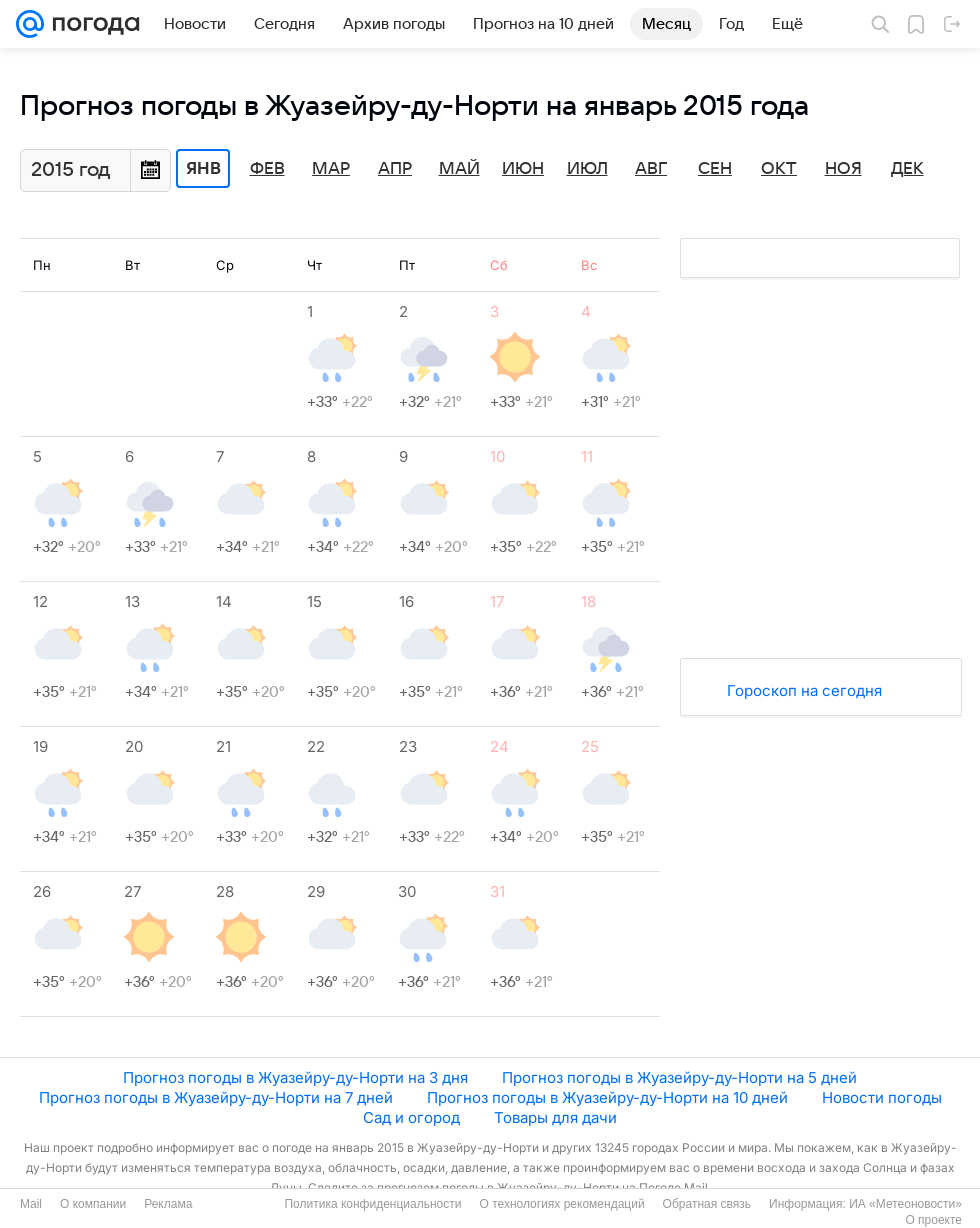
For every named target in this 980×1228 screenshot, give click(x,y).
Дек (907, 169)
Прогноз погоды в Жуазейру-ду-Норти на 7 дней (216, 1097)
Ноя (843, 169)
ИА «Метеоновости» (905, 1204)
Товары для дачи (555, 1117)
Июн (523, 169)
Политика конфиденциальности (372, 1204)
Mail (31, 1204)
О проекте (933, 1220)
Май (459, 169)
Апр (395, 169)
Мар (331, 169)
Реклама (168, 1204)
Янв (203, 169)
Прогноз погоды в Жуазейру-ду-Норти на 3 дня (295, 1077)
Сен (715, 169)
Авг (651, 169)
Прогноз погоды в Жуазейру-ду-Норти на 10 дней (607, 1097)
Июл (587, 169)
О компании (93, 1204)
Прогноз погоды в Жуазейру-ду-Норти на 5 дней (679, 1077)
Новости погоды (882, 1097)
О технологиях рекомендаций (561, 1204)
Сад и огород (411, 1117)
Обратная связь (707, 1204)
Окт (779, 169)
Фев (267, 169)
